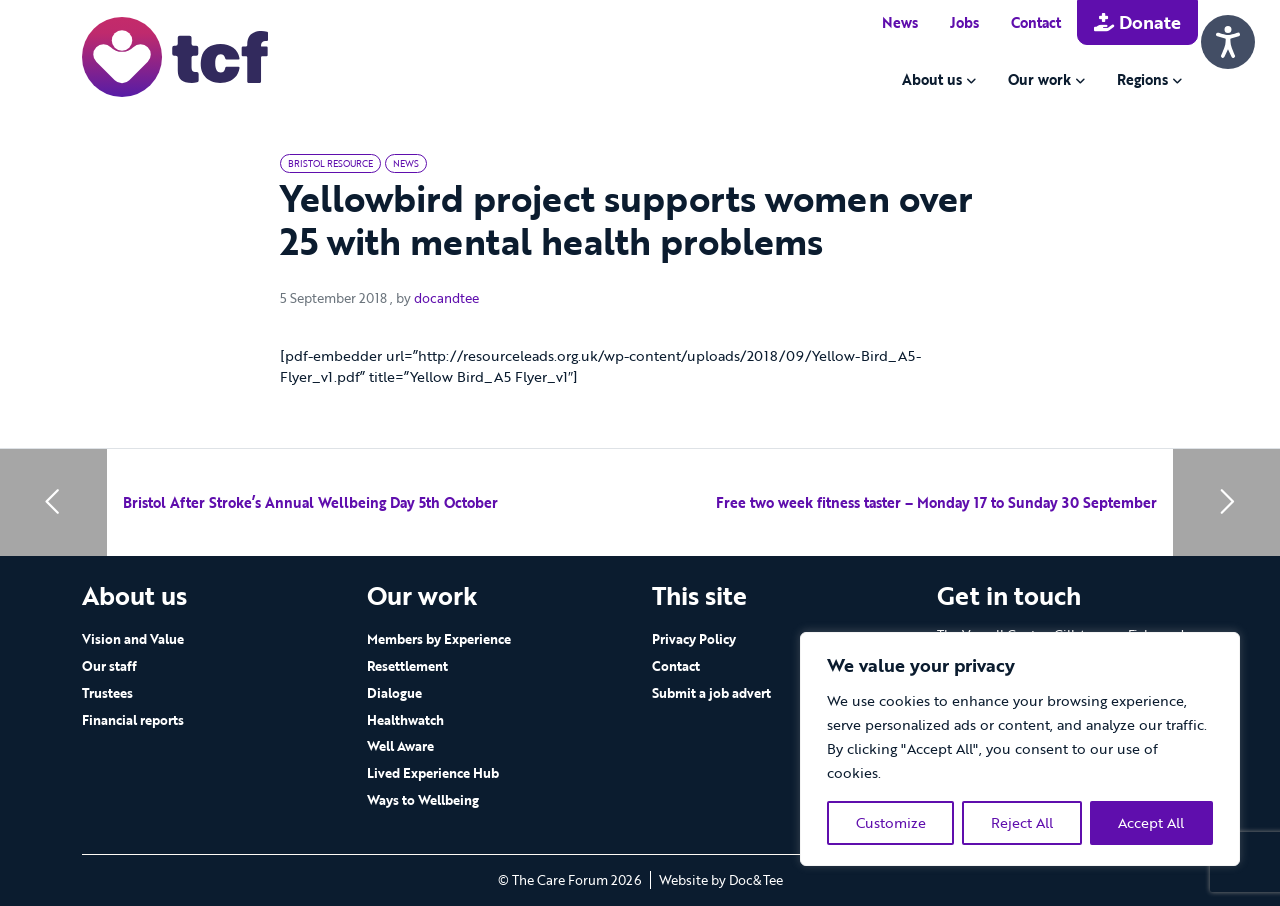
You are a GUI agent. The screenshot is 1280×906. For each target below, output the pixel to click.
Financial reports (133, 720)
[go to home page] (175, 55)
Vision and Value (133, 639)
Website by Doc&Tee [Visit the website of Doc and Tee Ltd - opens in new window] (721, 880)
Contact (1036, 22)
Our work (1039, 79)
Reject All (1022, 822)
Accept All (1151, 822)
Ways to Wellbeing (423, 800)
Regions (1142, 79)
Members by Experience (439, 639)
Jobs (964, 22)
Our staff (109, 666)
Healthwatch (405, 720)
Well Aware (400, 746)
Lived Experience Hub (433, 773)
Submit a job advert (711, 693)
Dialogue (394, 693)
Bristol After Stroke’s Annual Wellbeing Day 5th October (310, 502)
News (900, 22)
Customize (891, 822)
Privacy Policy (694, 639)
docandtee (446, 298)
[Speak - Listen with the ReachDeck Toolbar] (1228, 42)
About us (932, 79)
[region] (1020, 749)
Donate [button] (1137, 22)
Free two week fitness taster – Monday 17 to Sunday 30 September (936, 502)
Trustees (107, 693)
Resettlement (407, 666)
